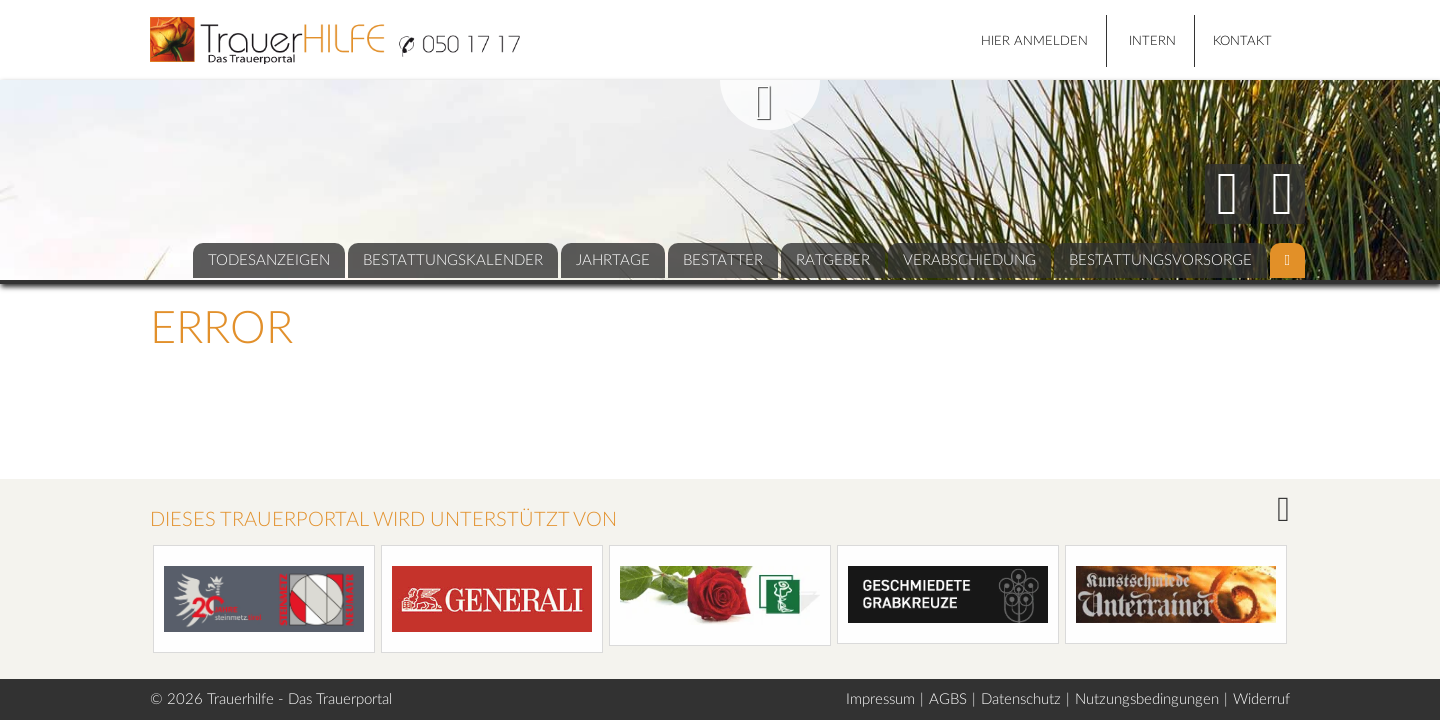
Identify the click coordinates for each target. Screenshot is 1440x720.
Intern (1152, 41)
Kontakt (1242, 41)
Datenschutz (1021, 699)
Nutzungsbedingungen (1147, 699)
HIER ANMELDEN (1034, 41)
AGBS (948, 699)
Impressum (880, 699)
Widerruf (1261, 699)
